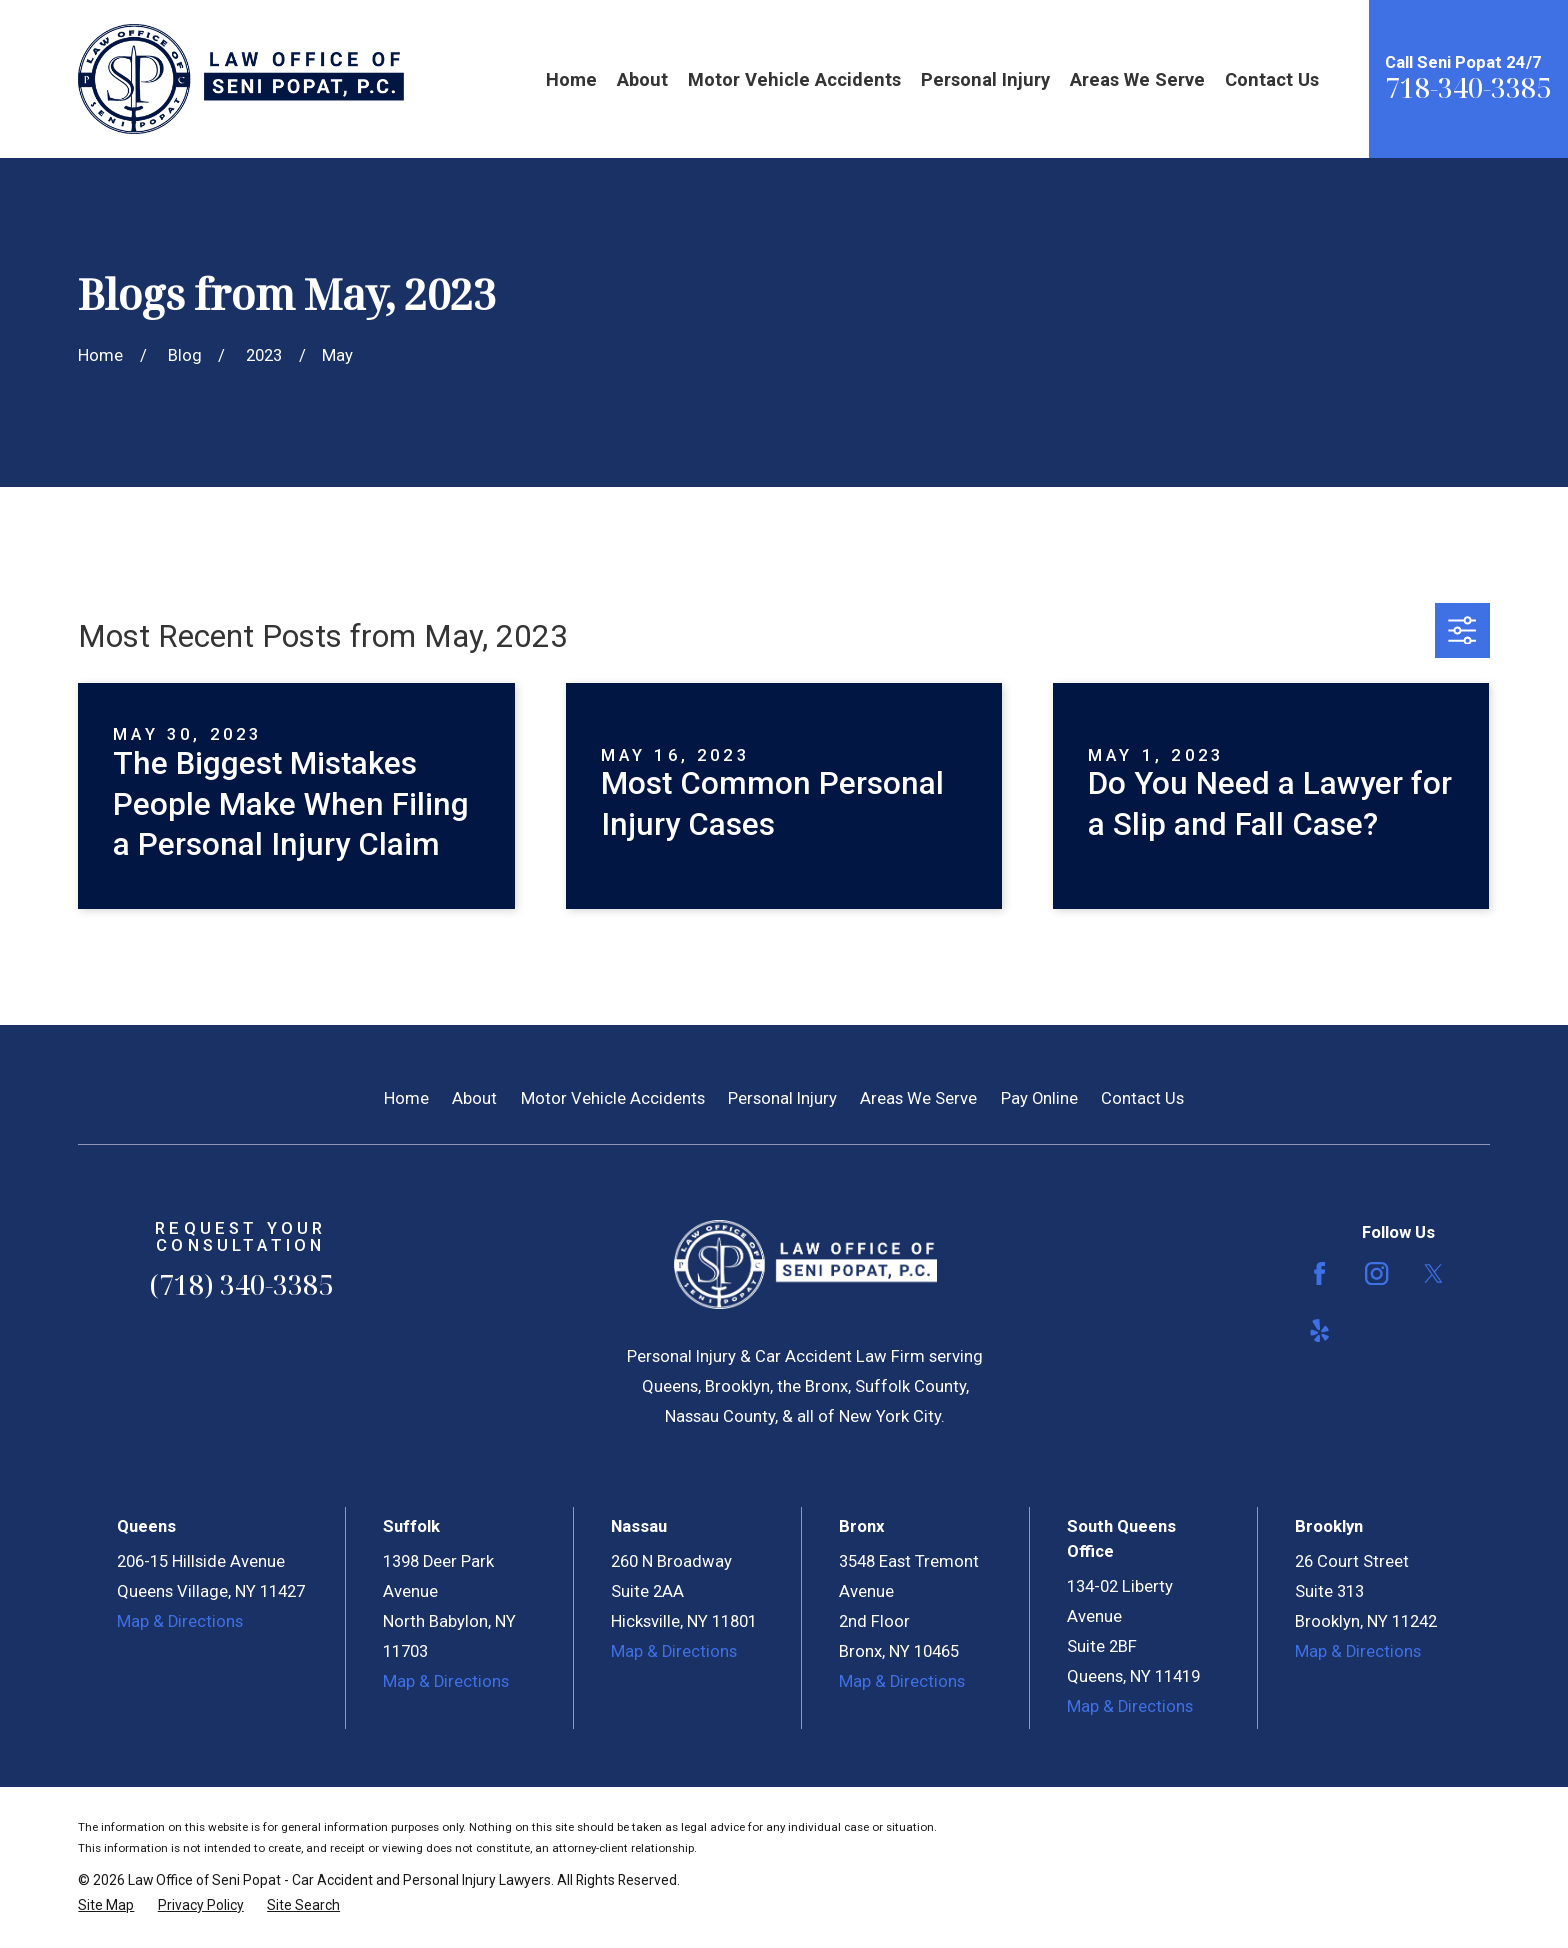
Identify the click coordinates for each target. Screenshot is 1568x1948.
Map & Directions (180, 1621)
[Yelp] (1319, 1330)
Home (406, 1098)
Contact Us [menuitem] (1272, 79)
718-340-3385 (1468, 87)
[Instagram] (1376, 1273)
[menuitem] (106, 1905)
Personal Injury (782, 1098)
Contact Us (1142, 1098)
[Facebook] (1319, 1273)
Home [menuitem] (571, 79)
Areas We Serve (918, 1098)
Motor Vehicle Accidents (613, 1098)
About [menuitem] (642, 79)
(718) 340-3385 (241, 1284)
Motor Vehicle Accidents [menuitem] (794, 79)
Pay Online (1039, 1098)
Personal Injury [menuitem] (985, 79)
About (474, 1098)
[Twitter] (1433, 1273)
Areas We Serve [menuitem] (1137, 79)
